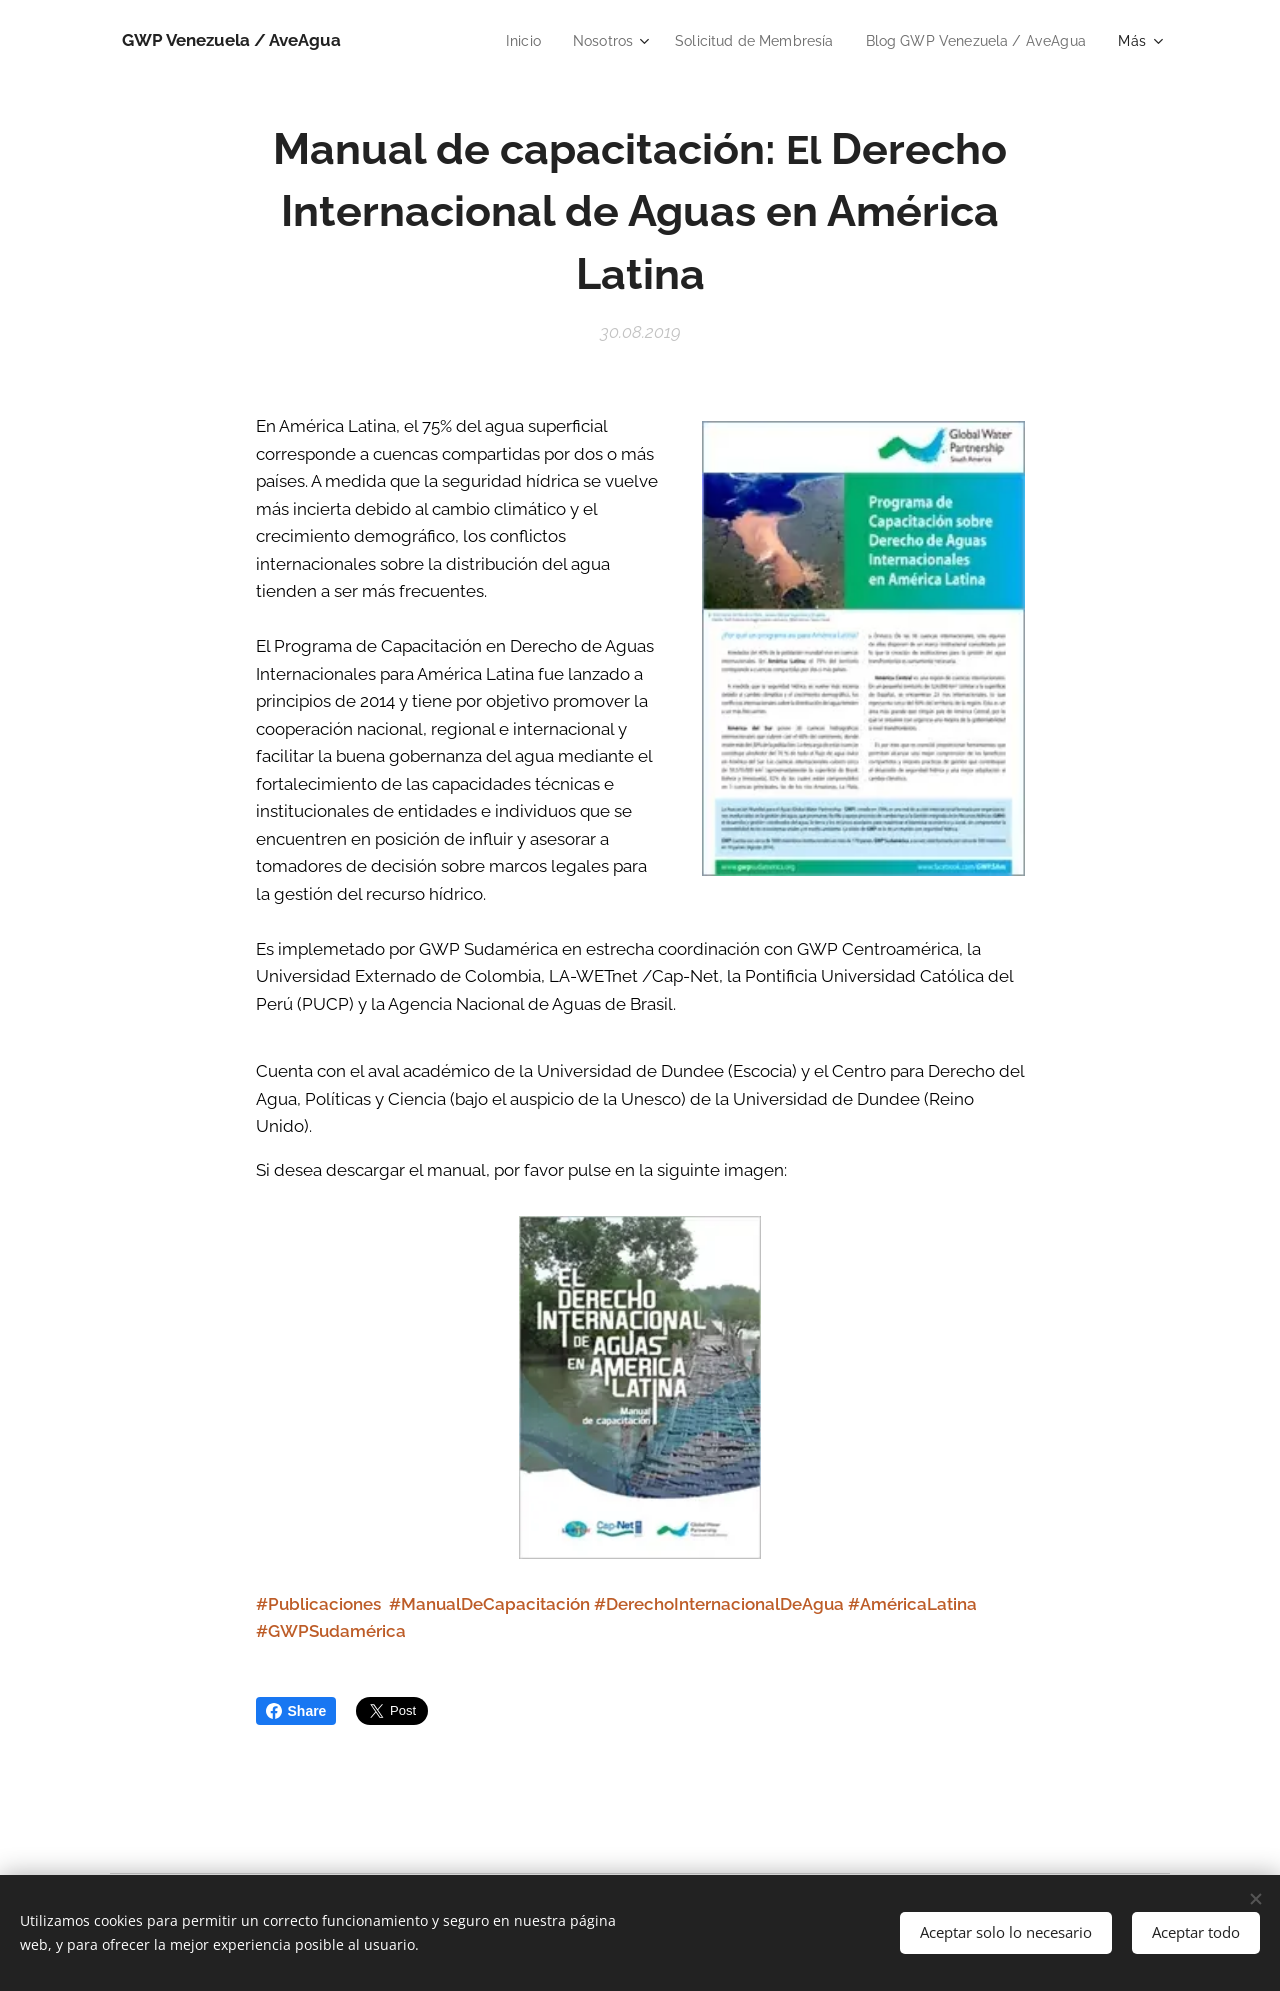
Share (296, 1711)
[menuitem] (495, 41)
